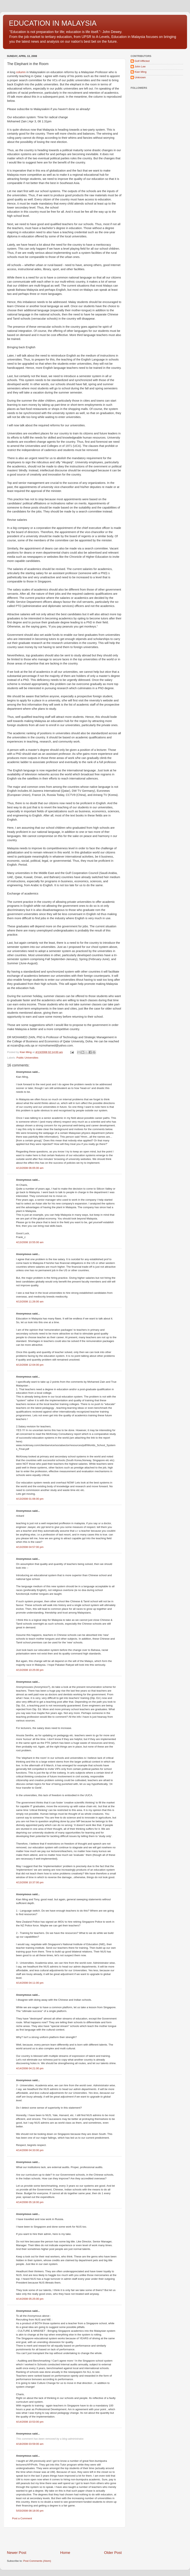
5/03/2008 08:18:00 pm (30, 2510)
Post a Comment (22, 2518)
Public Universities (27, 1057)
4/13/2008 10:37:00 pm (30, 1882)
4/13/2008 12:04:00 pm (30, 1364)
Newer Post (16, 2553)
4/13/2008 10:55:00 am (30, 1242)
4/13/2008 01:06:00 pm (30, 1498)
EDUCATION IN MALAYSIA (53, 23)
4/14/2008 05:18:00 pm (30, 2202)
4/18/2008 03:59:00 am (30, 2443)
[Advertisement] (64, 2539)
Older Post (113, 2553)
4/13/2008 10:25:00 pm (30, 1669)
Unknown (140, 77)
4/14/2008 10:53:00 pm (30, 2421)
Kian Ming (140, 71)
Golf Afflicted (142, 60)
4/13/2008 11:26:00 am (30, 1301)
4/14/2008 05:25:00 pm (30, 2298)
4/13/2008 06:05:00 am (30, 1167)
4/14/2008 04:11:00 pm (30, 1982)
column (21, 72)
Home (65, 2553)
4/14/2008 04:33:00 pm (30, 2150)
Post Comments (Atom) (37, 2560)
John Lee (140, 66)
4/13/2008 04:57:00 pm (30, 1547)
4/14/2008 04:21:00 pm (30, 2068)
